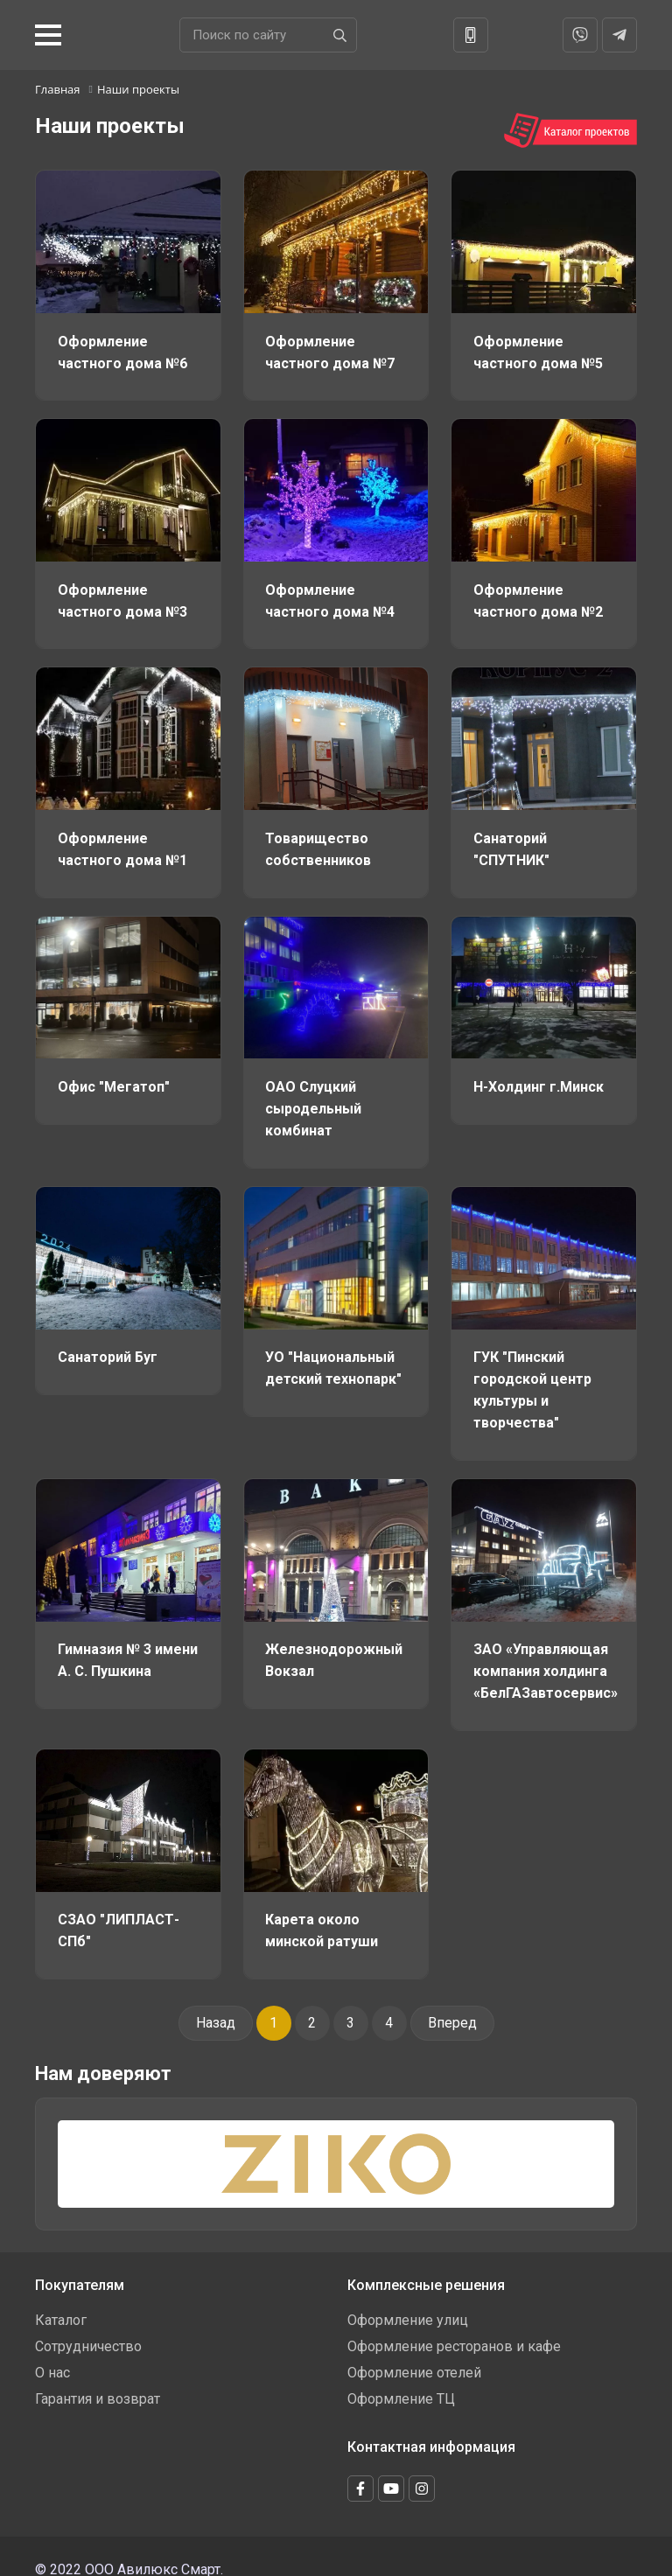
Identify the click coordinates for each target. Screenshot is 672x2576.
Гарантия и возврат (97, 2385)
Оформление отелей (414, 2359)
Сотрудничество (88, 2333)
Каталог (61, 2307)
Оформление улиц (407, 2307)
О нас (52, 2359)
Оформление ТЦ (401, 2385)
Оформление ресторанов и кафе (454, 2333)
